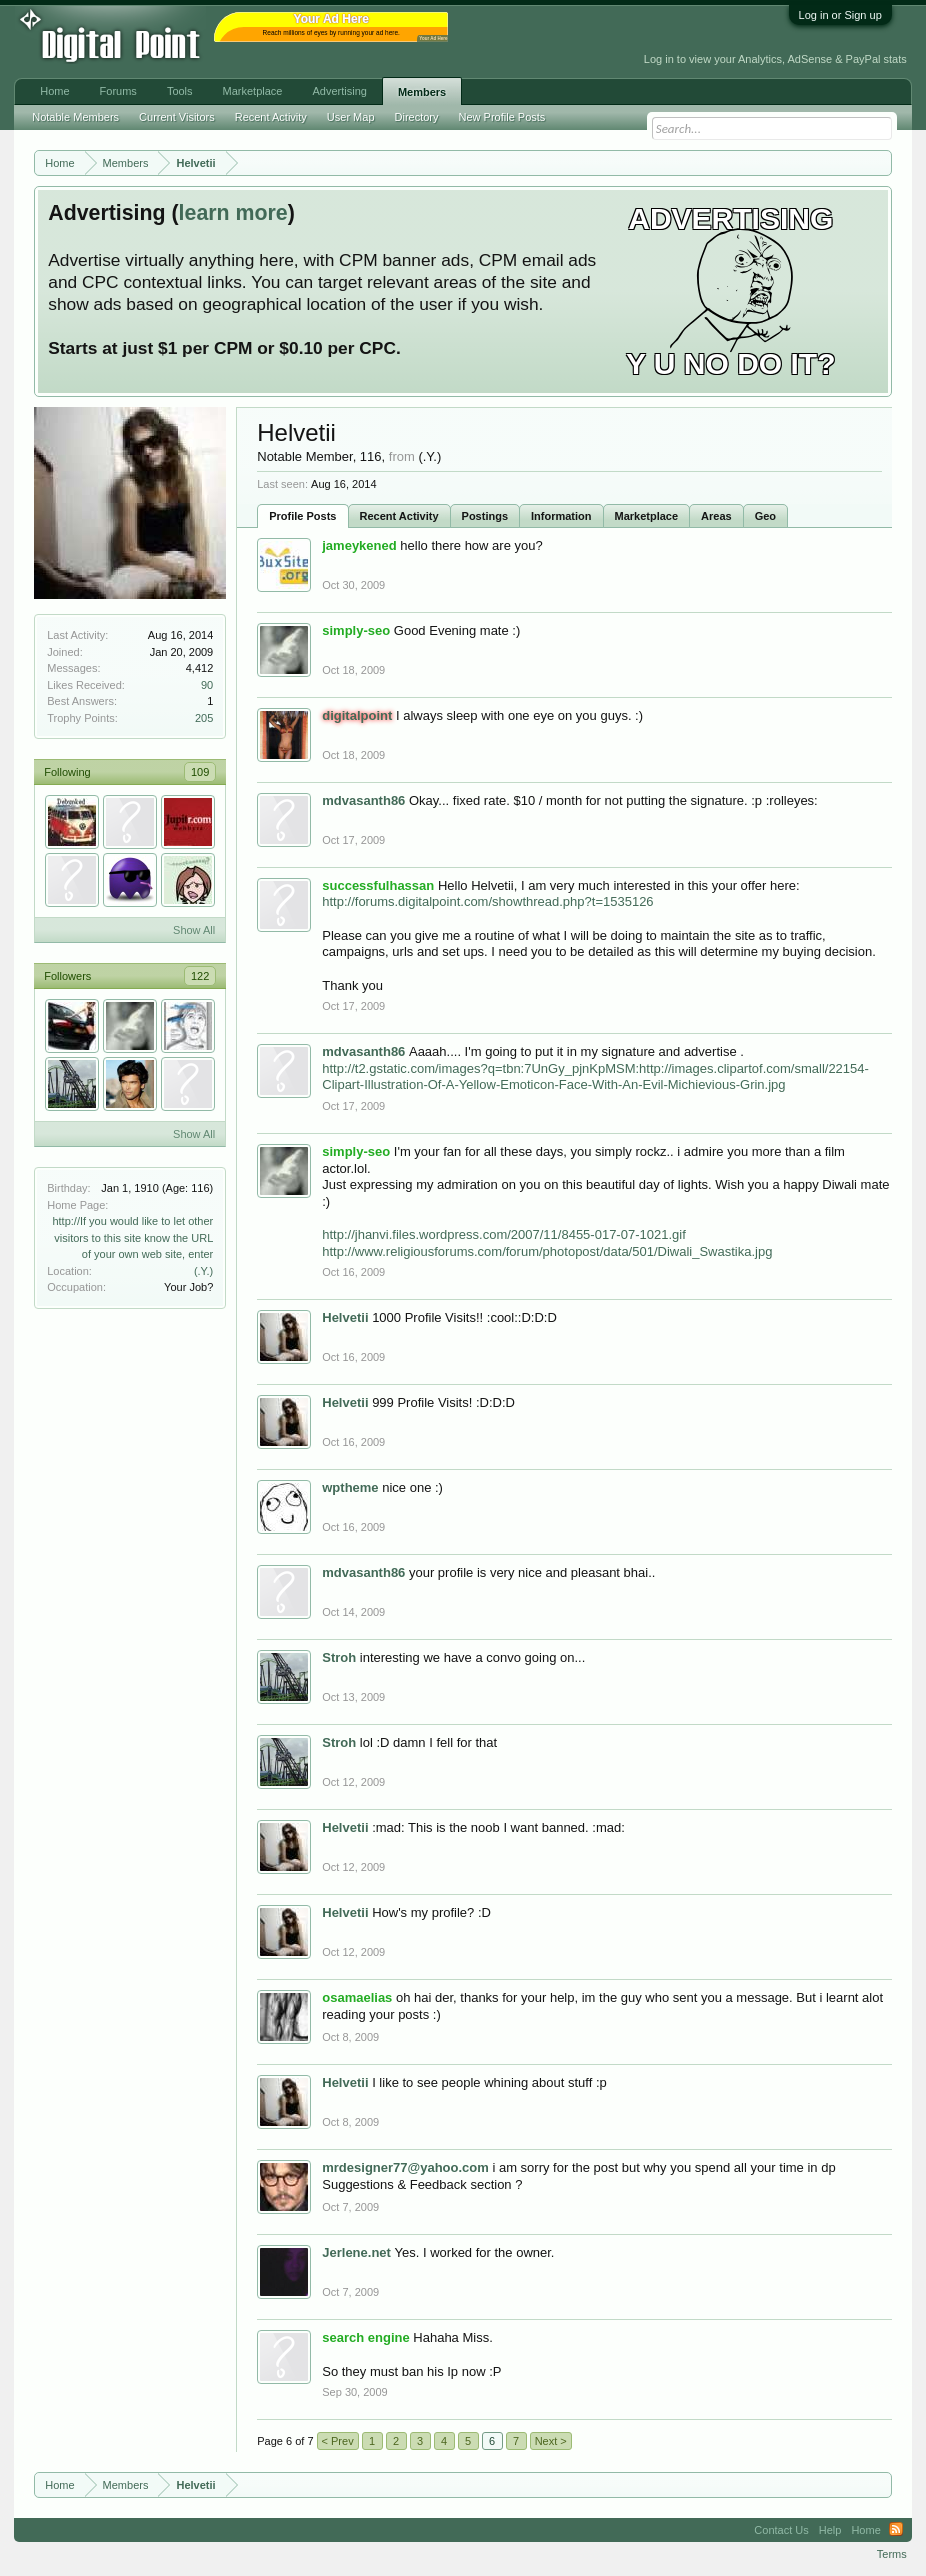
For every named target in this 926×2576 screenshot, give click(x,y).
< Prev (338, 2441)
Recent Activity (399, 516)
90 (207, 685)
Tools (180, 91)
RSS (896, 2530)
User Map (351, 117)
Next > (551, 2441)
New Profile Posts (502, 117)
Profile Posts (302, 516)
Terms (892, 2554)
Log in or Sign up (840, 15)
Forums (118, 91)
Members (422, 92)
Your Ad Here (433, 38)
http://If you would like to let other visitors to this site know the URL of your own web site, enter (132, 1237)
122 (200, 976)
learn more (233, 213)
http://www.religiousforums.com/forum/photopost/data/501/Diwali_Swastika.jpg (547, 1251)
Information (561, 516)
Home (54, 91)
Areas (716, 516)
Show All (194, 930)
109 (200, 772)
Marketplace (647, 516)
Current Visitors (177, 117)
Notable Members (75, 117)
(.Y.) (203, 1271)
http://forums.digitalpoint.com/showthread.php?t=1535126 (487, 901)
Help (830, 2530)
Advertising (339, 91)
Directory (417, 117)
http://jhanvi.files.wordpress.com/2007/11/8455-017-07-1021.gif (504, 1234)
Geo (765, 516)
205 (204, 718)
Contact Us (781, 2530)
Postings (485, 516)
